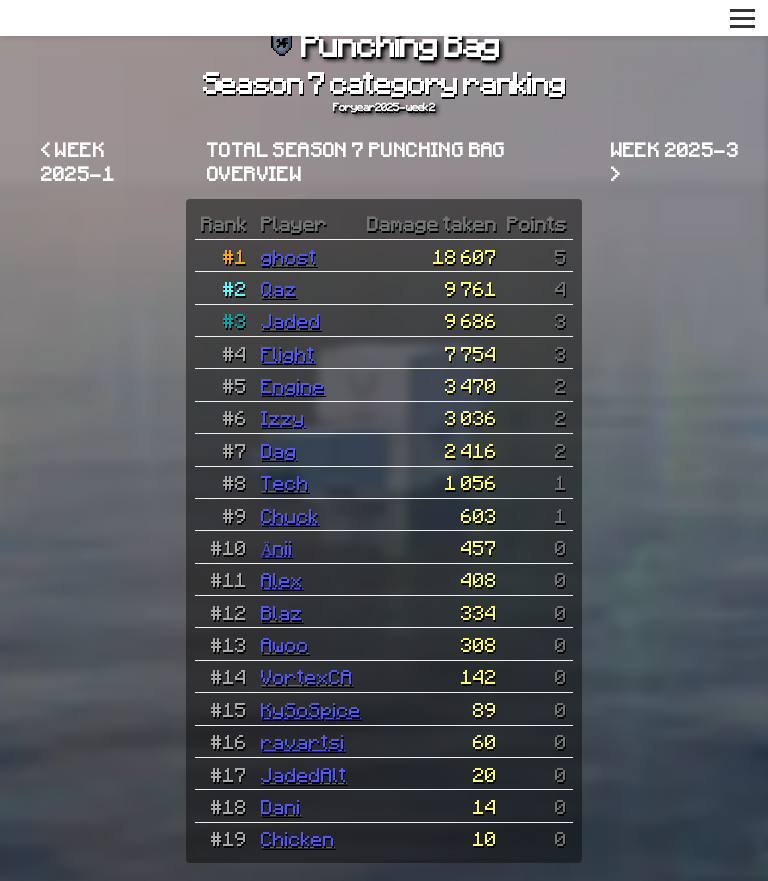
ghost (289, 256)
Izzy (283, 417)
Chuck (290, 515)
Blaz (282, 612)
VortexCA (307, 676)
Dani (281, 806)
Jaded (291, 320)
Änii (277, 547)
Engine (293, 385)
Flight (288, 353)
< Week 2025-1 (78, 161)
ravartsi (303, 741)
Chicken (298, 838)
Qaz (279, 288)
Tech (285, 482)
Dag (279, 450)
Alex (282, 579)
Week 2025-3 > (675, 161)
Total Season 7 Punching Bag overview (356, 161)
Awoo (285, 644)
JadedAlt (304, 774)
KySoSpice (311, 709)
